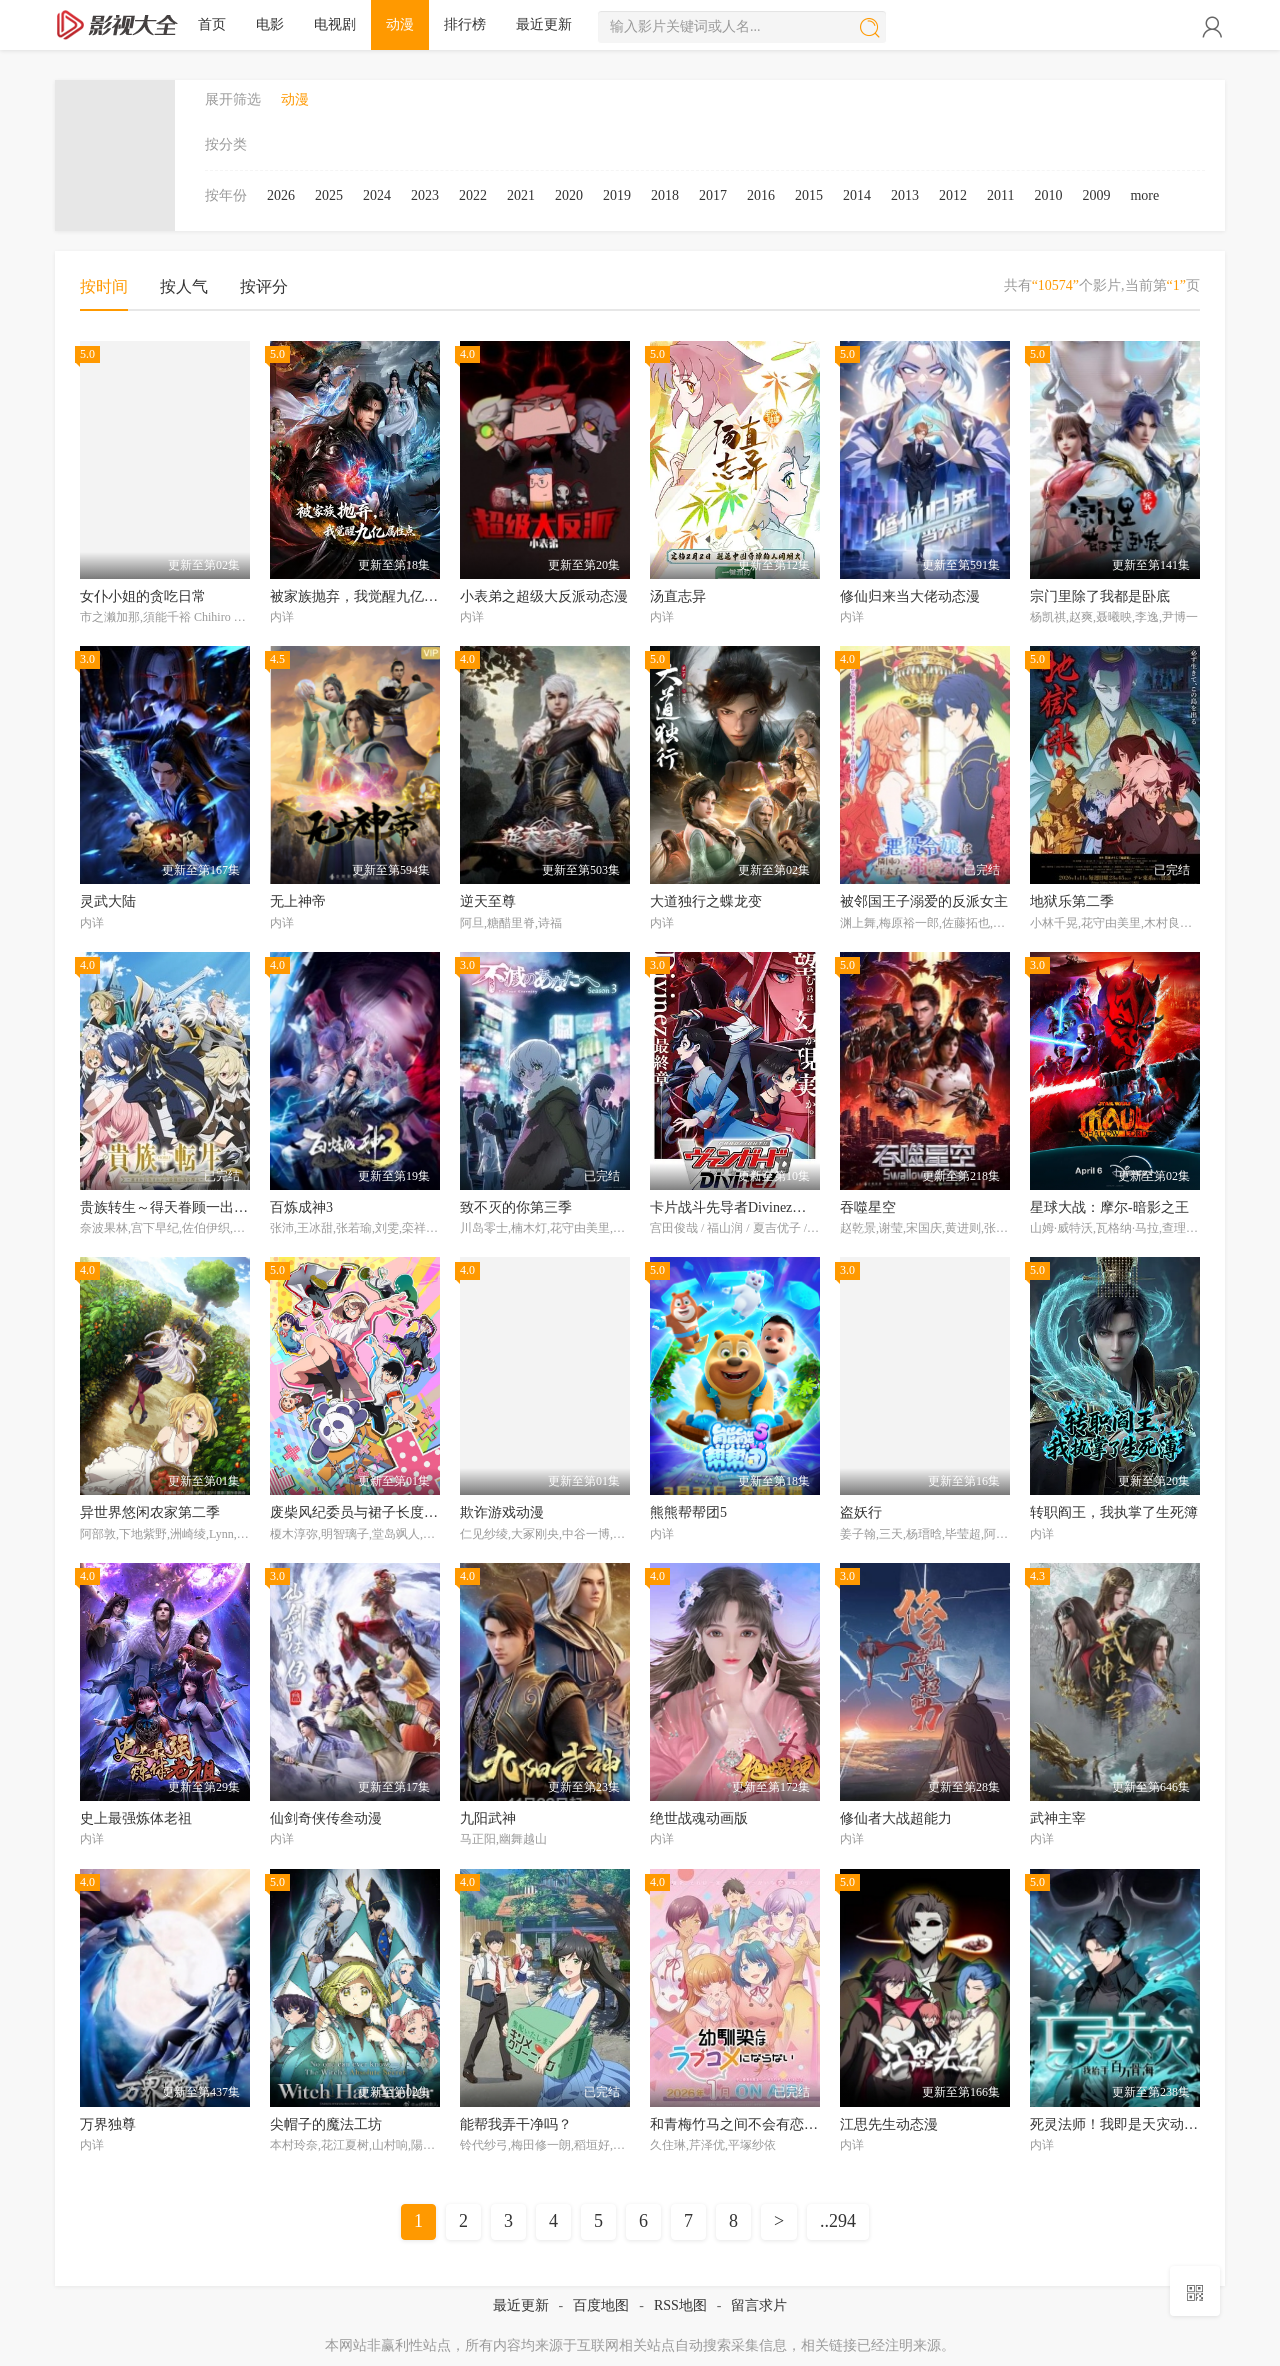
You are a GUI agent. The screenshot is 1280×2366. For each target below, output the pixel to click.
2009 (1096, 195)
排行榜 (465, 24)
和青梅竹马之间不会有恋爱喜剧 (748, 2124)
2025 (329, 195)
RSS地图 (680, 2305)
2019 (617, 195)
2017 (713, 195)
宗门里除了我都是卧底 (1100, 596)
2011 (1000, 195)
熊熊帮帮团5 (688, 1512)
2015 (809, 195)
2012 (953, 195)
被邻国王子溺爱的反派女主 (924, 901)
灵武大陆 (108, 901)
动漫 (400, 24)
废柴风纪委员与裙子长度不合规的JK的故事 (404, 1512)
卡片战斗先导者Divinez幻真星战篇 (756, 1207)
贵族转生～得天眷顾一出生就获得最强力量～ (220, 1207)
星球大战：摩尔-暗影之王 (1109, 1207)
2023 (425, 195)
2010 (1048, 195)
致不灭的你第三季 (516, 1207)
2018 (665, 195)
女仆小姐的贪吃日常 (143, 596)
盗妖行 (861, 1512)
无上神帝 (298, 901)
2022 (473, 195)
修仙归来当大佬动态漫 (910, 596)
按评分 (264, 286)
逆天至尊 (488, 901)
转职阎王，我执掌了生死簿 (1114, 1512)
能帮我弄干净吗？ (516, 2124)
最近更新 (544, 24)
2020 (569, 195)
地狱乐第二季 (1072, 901)
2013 (905, 195)
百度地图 (601, 2305)
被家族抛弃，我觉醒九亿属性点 (368, 596)
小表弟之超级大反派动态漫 (544, 596)
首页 (212, 24)
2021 (521, 195)
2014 (857, 195)
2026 (281, 195)
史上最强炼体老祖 (136, 1818)
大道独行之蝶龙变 (706, 901)
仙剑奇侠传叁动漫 (326, 1818)
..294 (838, 2221)
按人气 (184, 286)
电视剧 (335, 24)
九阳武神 (488, 1818)
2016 (761, 195)
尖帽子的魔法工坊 (326, 2124)
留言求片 (759, 2305)
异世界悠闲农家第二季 (150, 1512)
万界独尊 (108, 2124)
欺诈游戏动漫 (502, 1512)
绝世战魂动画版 (699, 1818)
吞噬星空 (868, 1207)
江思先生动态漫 (889, 2124)
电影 (270, 24)
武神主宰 (1058, 1818)
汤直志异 (678, 596)
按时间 (104, 286)
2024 (377, 195)
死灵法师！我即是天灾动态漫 (1121, 2124)
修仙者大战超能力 (896, 1818)
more (1144, 195)
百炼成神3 (301, 1207)
